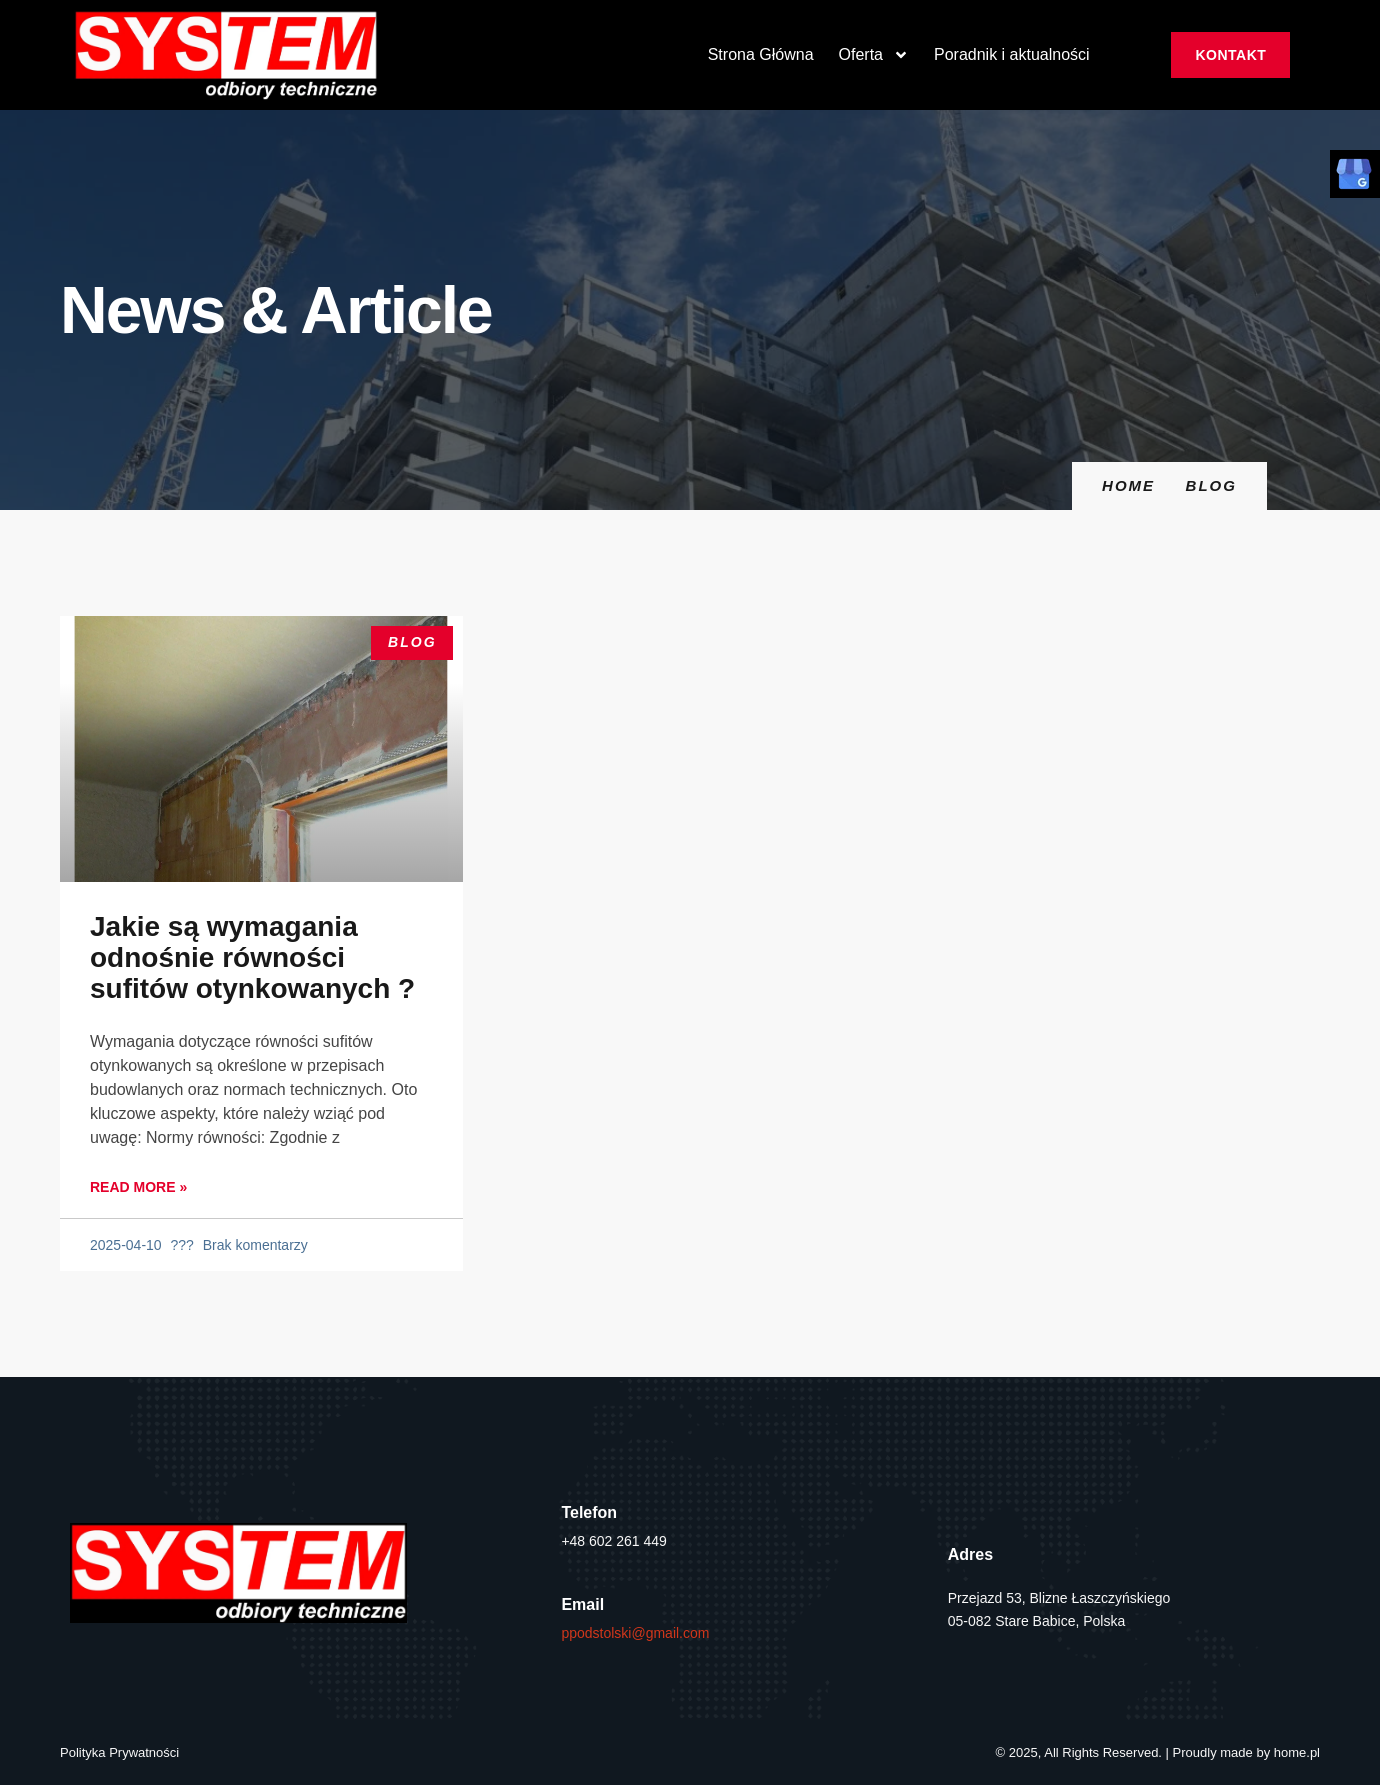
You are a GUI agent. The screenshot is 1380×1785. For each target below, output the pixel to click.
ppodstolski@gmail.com (635, 1633)
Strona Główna (761, 54)
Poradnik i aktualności (1012, 54)
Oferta (874, 55)
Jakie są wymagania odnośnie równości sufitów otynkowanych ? (252, 957)
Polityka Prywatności (119, 1752)
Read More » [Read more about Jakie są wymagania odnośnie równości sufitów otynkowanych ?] (138, 1187)
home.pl (1297, 1752)
